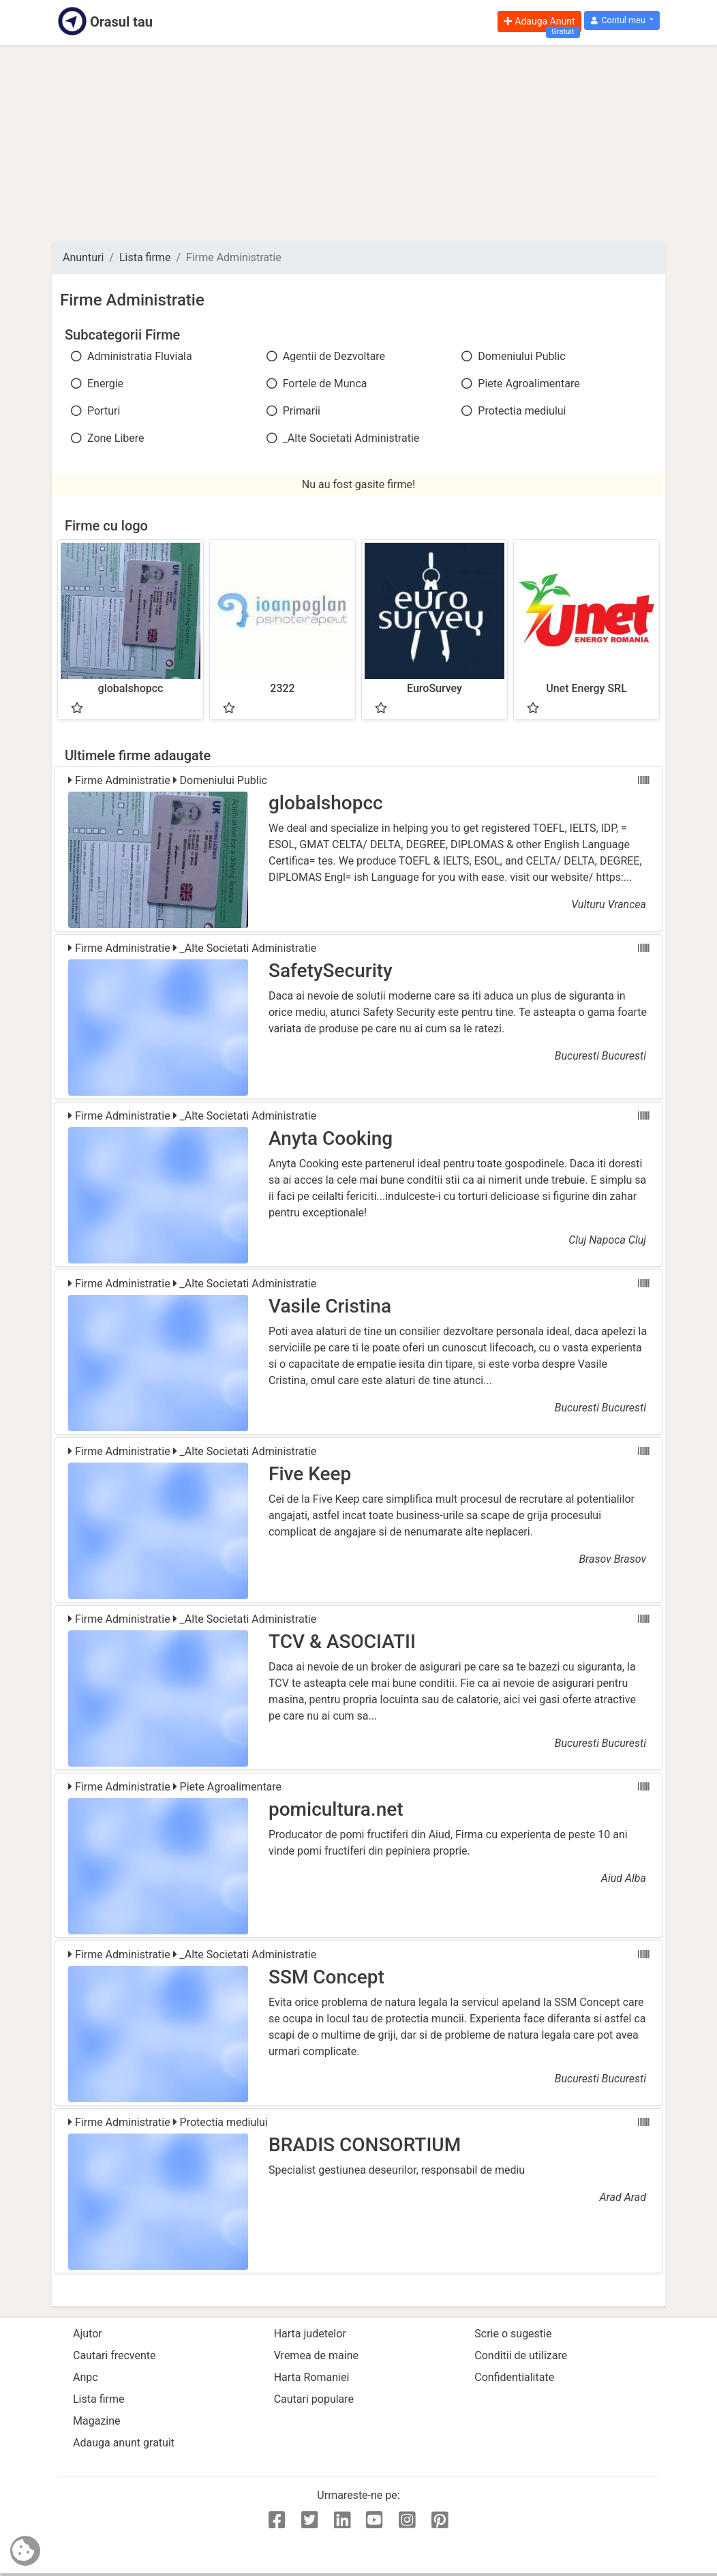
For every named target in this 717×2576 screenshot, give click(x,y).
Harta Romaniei (312, 2377)
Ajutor (87, 2333)
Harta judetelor (310, 2333)
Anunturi (83, 257)
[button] (622, 21)
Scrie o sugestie (512, 2333)
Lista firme (144, 257)
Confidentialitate (514, 2377)
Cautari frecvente (114, 2355)
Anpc (85, 2377)
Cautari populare (314, 2399)
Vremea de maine (316, 2355)
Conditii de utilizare (520, 2355)
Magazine (97, 2420)
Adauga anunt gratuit (123, 2442)
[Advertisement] (358, 143)
